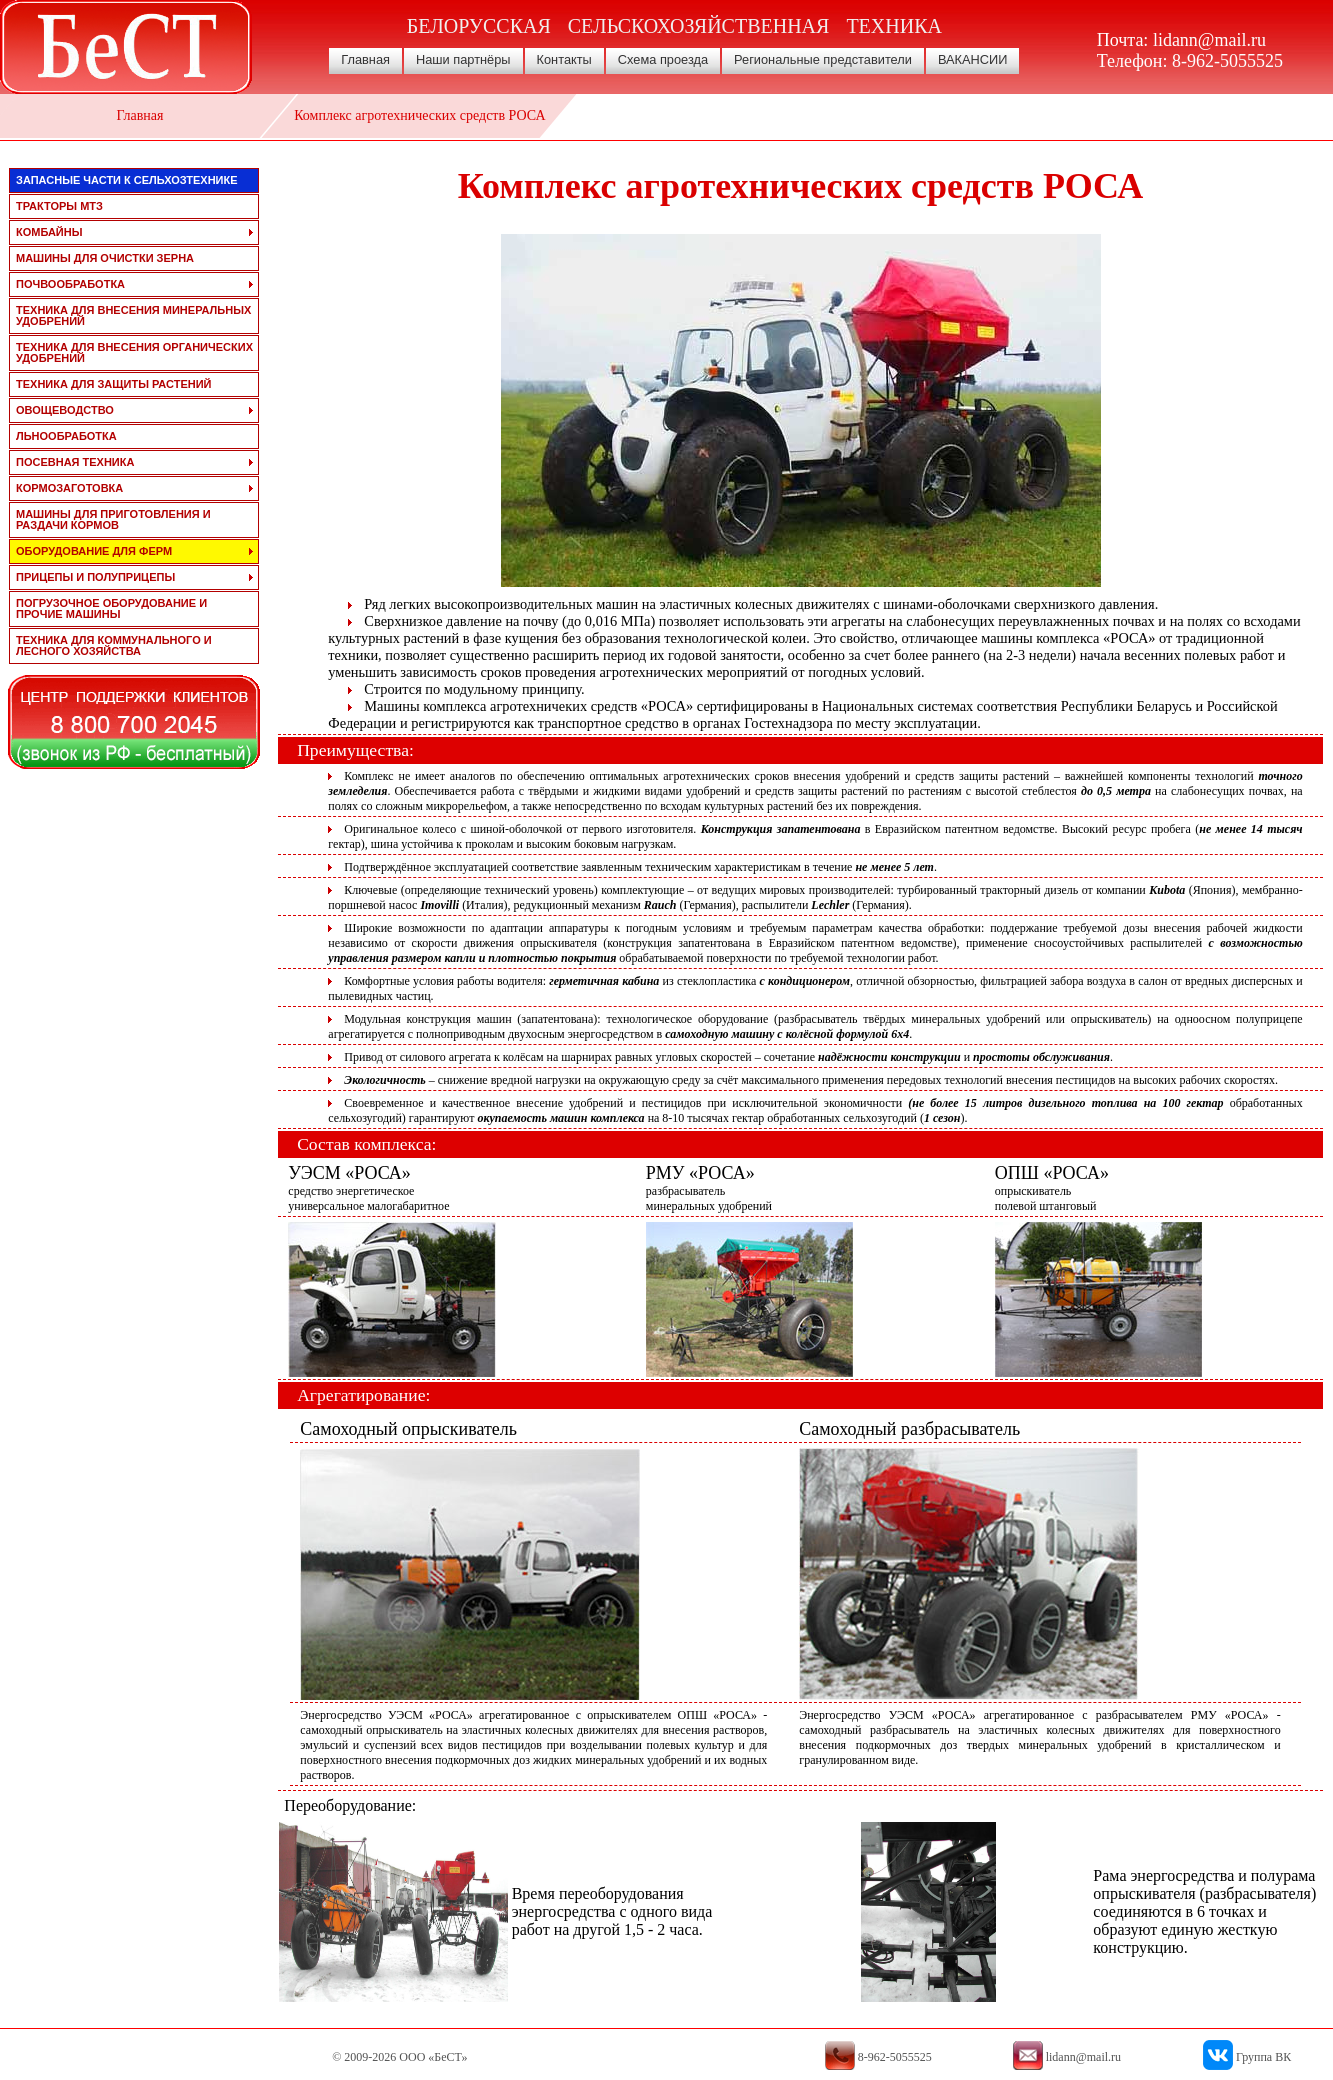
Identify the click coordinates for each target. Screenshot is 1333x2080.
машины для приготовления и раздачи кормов (113, 519)
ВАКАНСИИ (973, 59)
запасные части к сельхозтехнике (127, 180)
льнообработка (66, 436)
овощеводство (65, 410)
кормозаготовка (69, 488)
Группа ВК (1263, 2057)
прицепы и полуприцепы (95, 577)
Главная (365, 59)
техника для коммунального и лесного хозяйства (114, 645)
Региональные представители (823, 59)
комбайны (49, 232)
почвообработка (70, 284)
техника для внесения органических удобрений (134, 352)
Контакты (564, 59)
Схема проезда (663, 59)
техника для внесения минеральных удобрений (133, 315)
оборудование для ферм (94, 551)
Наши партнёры (463, 59)
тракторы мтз (59, 206)
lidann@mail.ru (1209, 40)
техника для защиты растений (114, 384)
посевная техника (75, 462)
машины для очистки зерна (105, 258)
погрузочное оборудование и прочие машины (111, 608)
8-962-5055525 (1227, 61)
